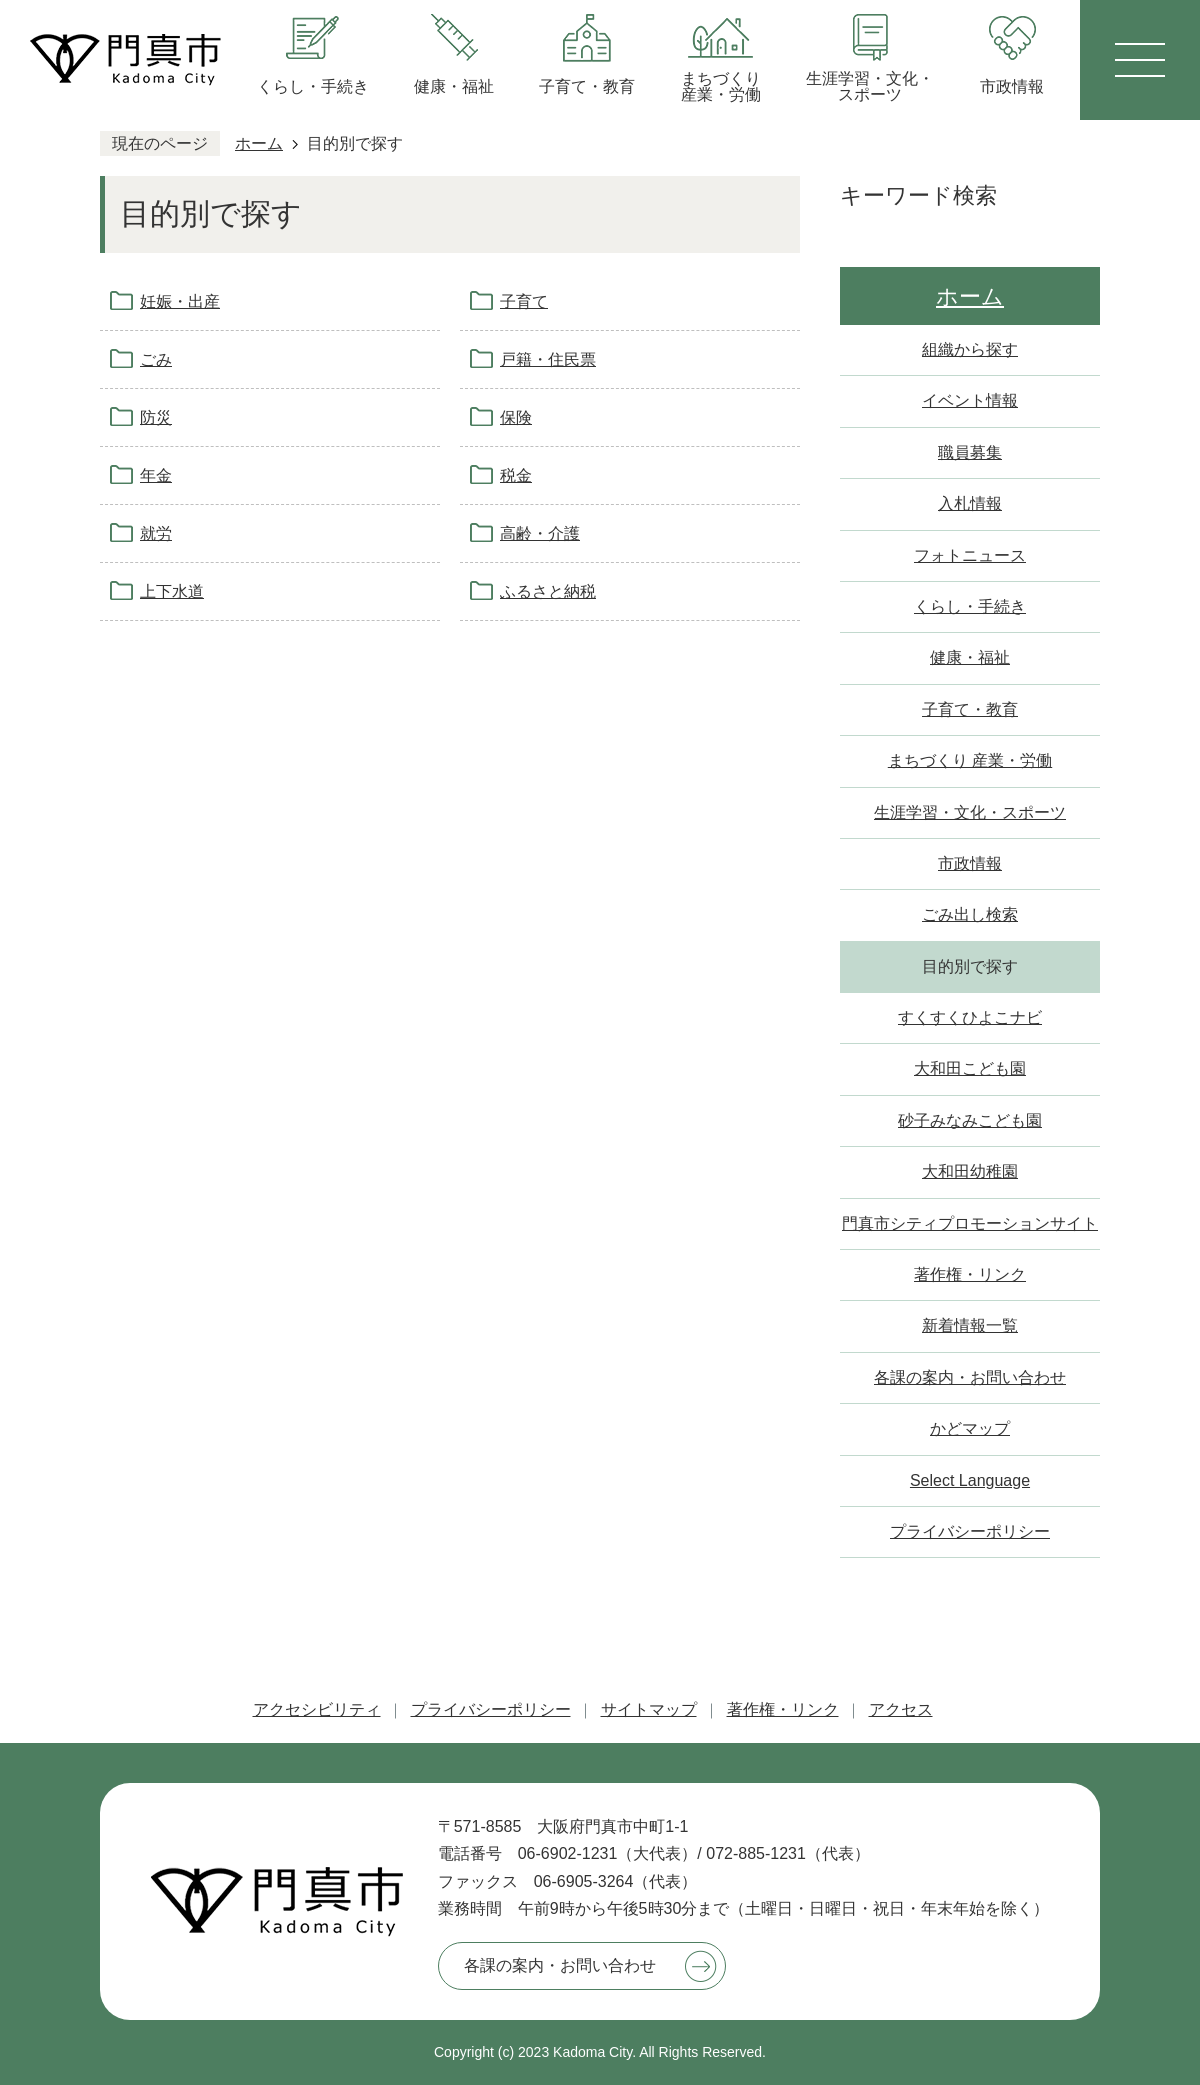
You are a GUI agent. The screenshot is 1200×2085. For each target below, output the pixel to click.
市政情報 (970, 863)
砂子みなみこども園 (970, 1120)
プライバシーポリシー (970, 1531)
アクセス (901, 1709)
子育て (524, 301)
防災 (156, 417)
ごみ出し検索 (970, 914)
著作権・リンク (970, 1274)
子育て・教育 (970, 709)
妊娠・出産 (180, 301)
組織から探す (970, 349)
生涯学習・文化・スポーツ (970, 812)
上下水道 (172, 591)
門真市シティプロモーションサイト (970, 1223)
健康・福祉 (970, 657)
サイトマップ (649, 1709)
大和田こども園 (970, 1068)
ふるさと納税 (548, 591)
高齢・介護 (540, 533)
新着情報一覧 (970, 1325)
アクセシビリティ (317, 1709)
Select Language (970, 1480)
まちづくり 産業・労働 (970, 760)
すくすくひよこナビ (970, 1017)
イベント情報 (970, 400)
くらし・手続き (970, 606)
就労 (156, 533)
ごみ (156, 359)
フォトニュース (970, 555)
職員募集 (970, 452)
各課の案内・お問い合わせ (970, 1377)
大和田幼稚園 (970, 1171)
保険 (516, 417)
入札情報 (970, 503)
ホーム (259, 143)
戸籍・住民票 (548, 359)
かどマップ (970, 1428)
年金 (156, 475)
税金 (516, 475)
